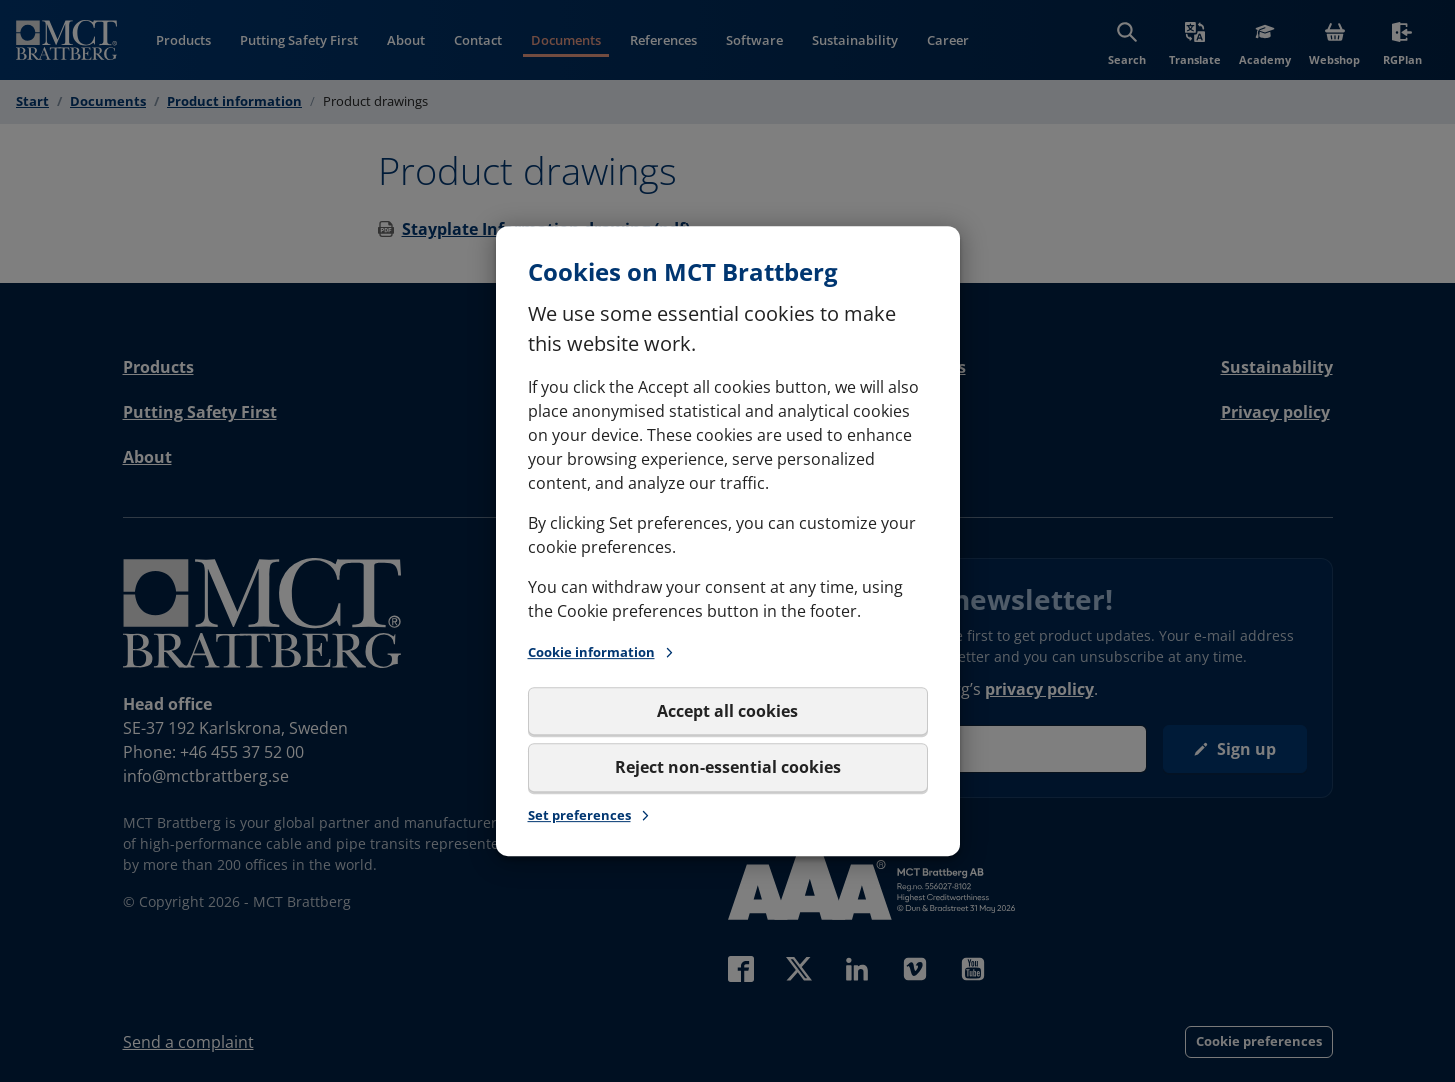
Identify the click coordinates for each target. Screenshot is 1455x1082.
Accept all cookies (727, 711)
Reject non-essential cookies (728, 767)
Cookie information (602, 652)
